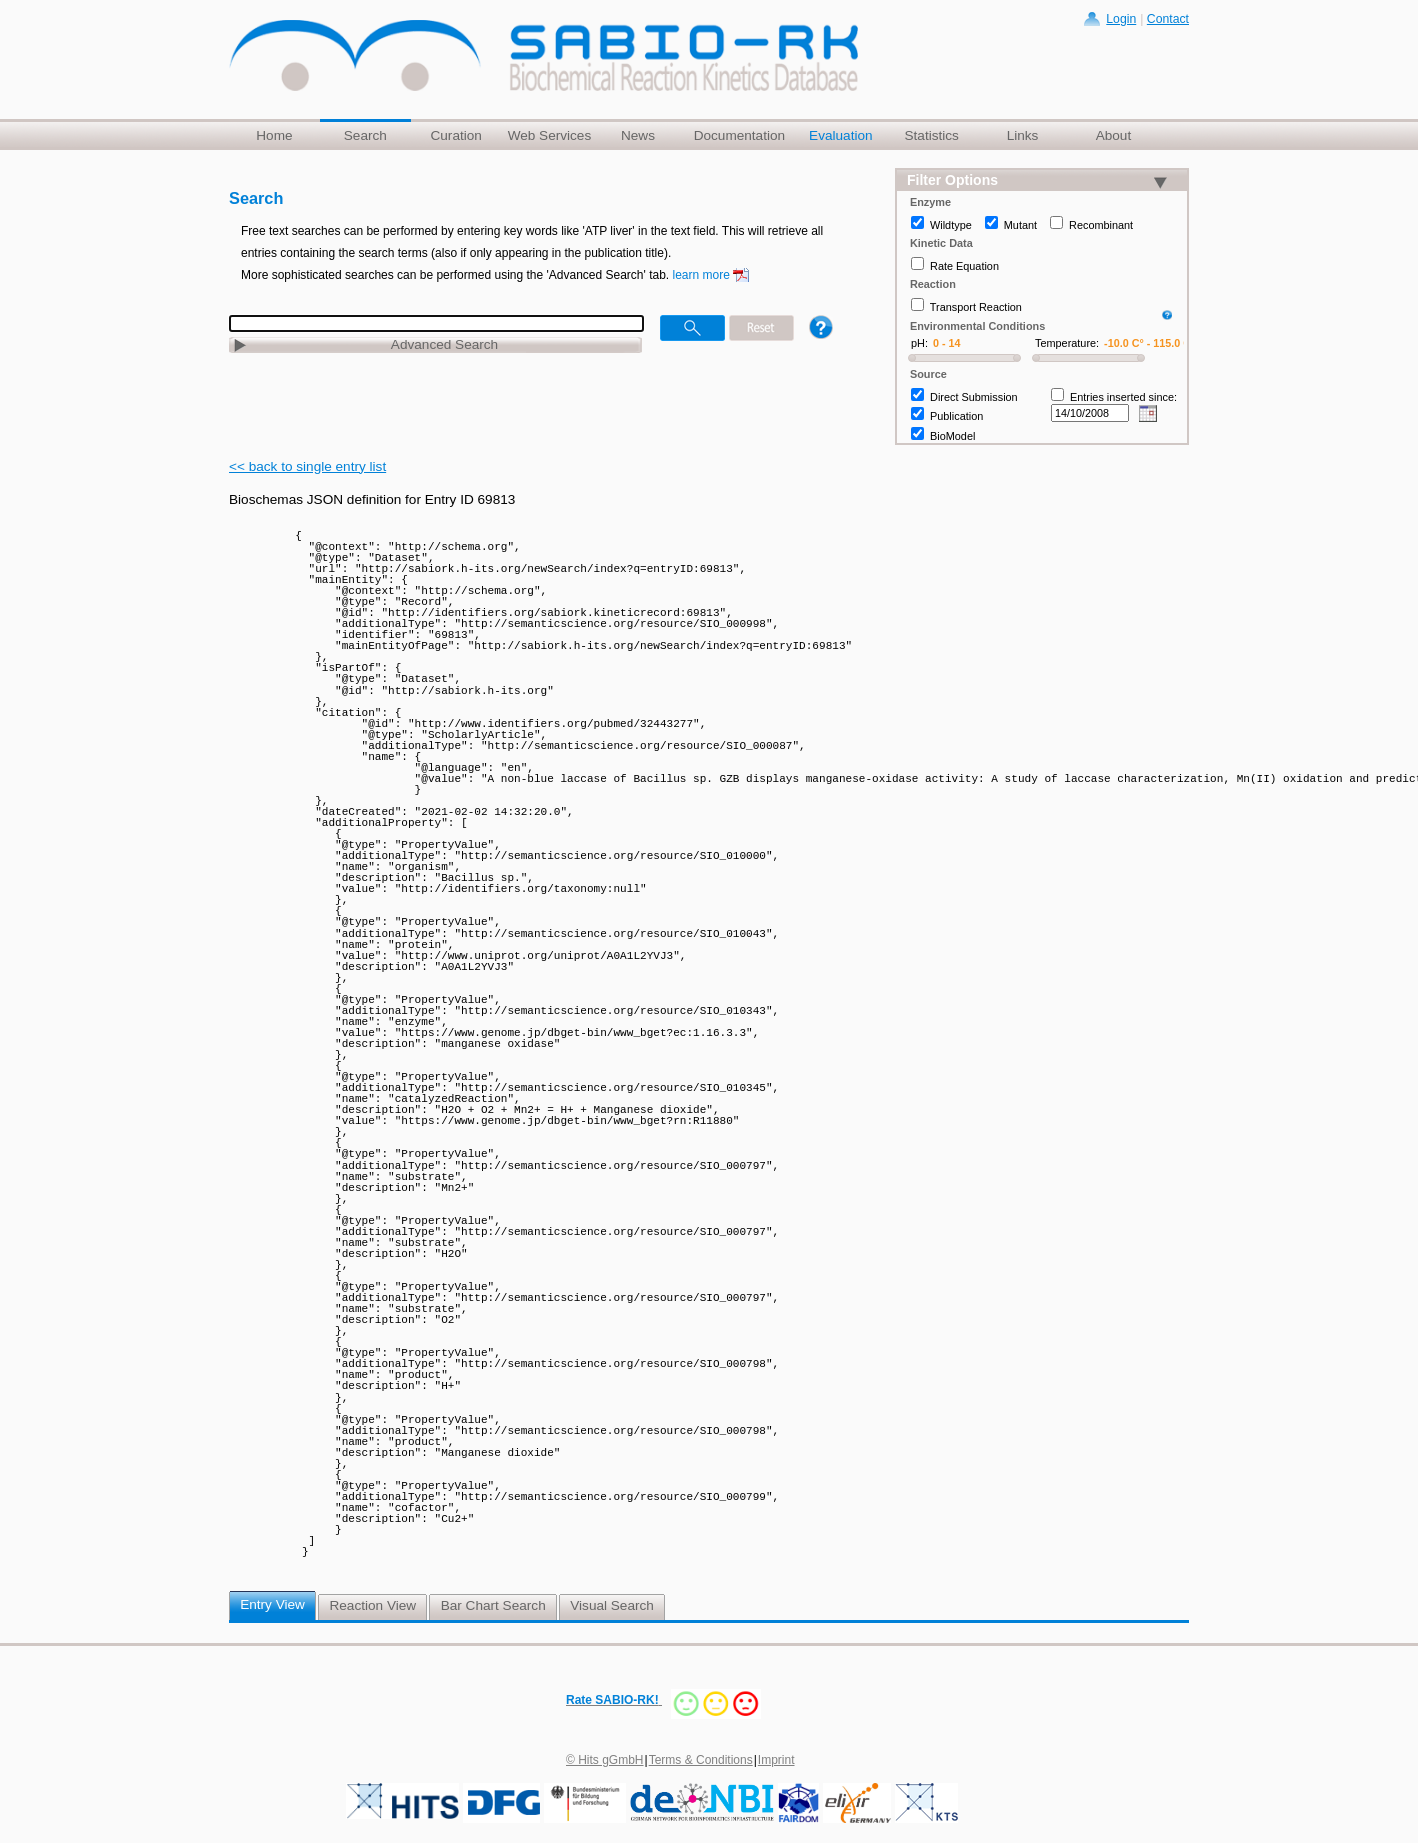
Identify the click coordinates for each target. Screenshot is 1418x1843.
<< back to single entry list (307, 466)
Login (1121, 19)
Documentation (739, 135)
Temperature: (1067, 343)
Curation (455, 135)
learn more (701, 275)
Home (274, 135)
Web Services (550, 135)
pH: (919, 343)
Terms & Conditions (701, 1760)
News (638, 135)
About (1114, 135)
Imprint (776, 1760)
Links (1023, 135)
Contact (1168, 19)
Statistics (931, 135)
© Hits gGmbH (605, 1760)
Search (365, 135)
